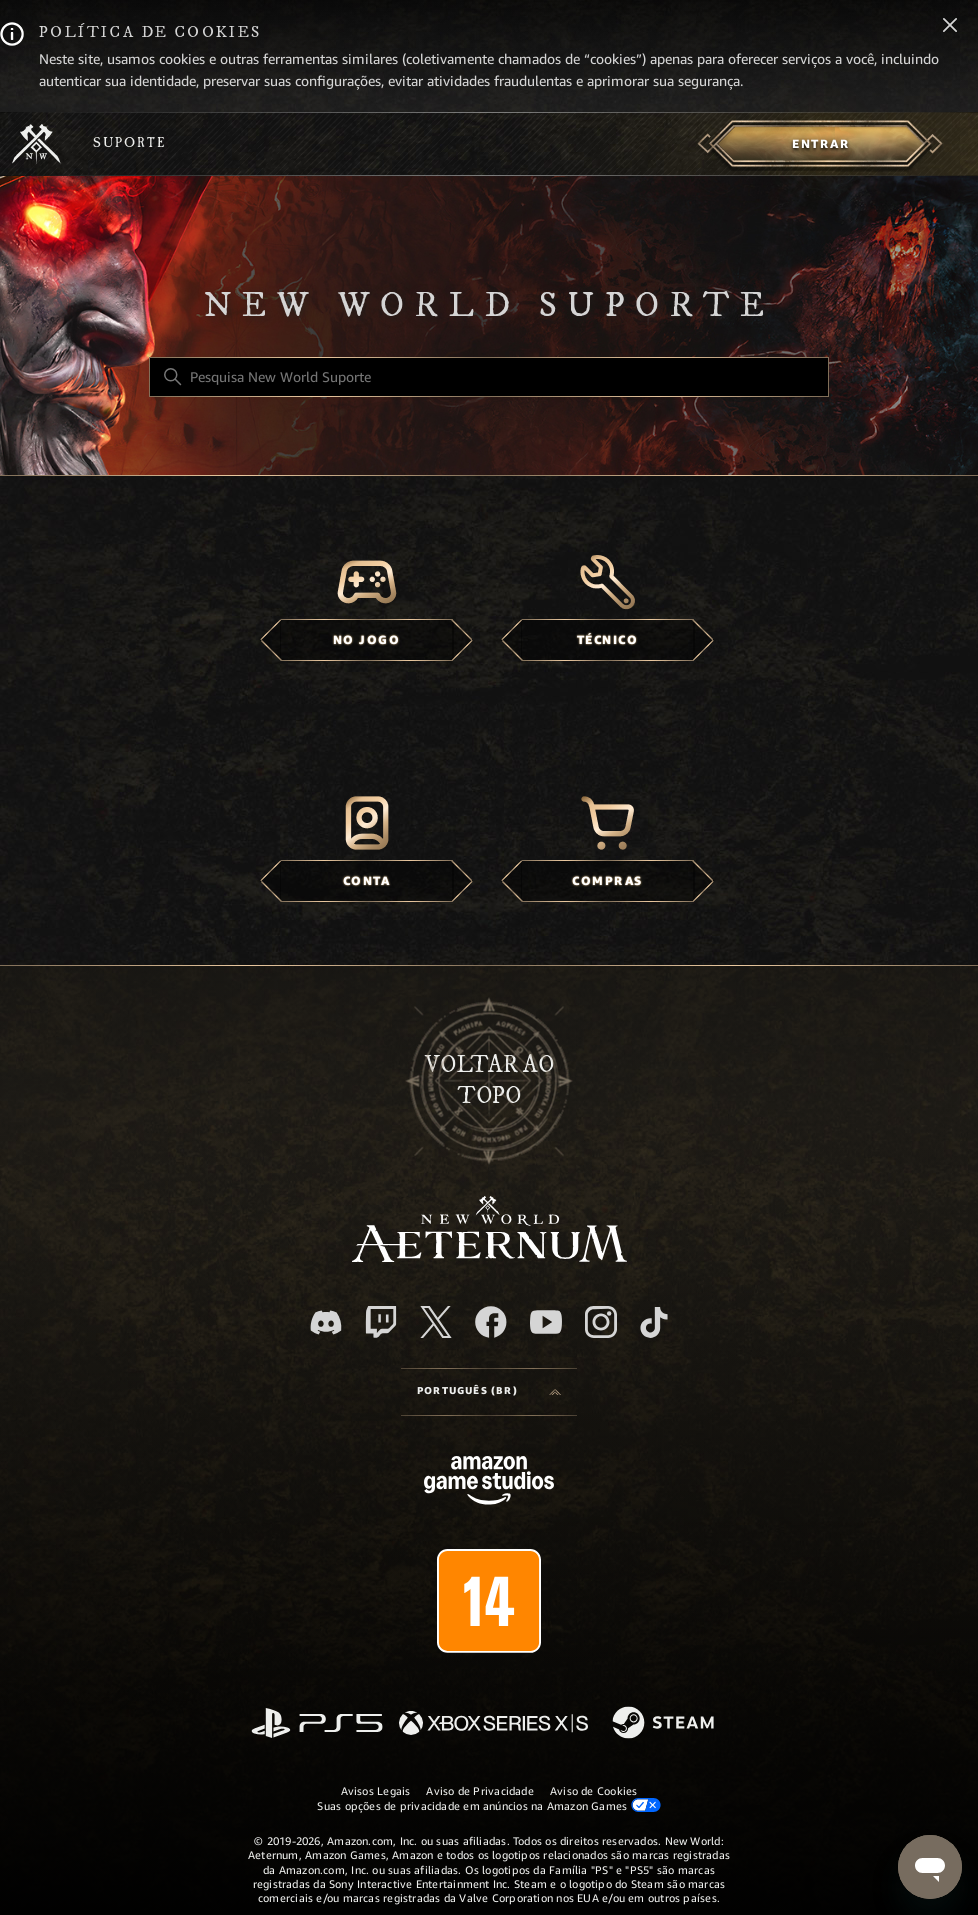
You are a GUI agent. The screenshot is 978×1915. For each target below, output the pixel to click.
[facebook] (491, 1322)
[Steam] (665, 1724)
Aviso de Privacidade (479, 1791)
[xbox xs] (493, 1724)
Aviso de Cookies (594, 1791)
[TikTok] (654, 1322)
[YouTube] (546, 1322)
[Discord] (326, 1322)
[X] (436, 1322)
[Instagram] (601, 1322)
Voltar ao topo (489, 1081)
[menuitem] (820, 144)
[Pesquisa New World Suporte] (489, 377)
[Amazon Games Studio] (489, 1483)
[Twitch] (381, 1322)
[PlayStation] (317, 1724)
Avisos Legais (376, 1791)
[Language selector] (489, 1392)
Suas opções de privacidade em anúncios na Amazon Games (488, 1805)
